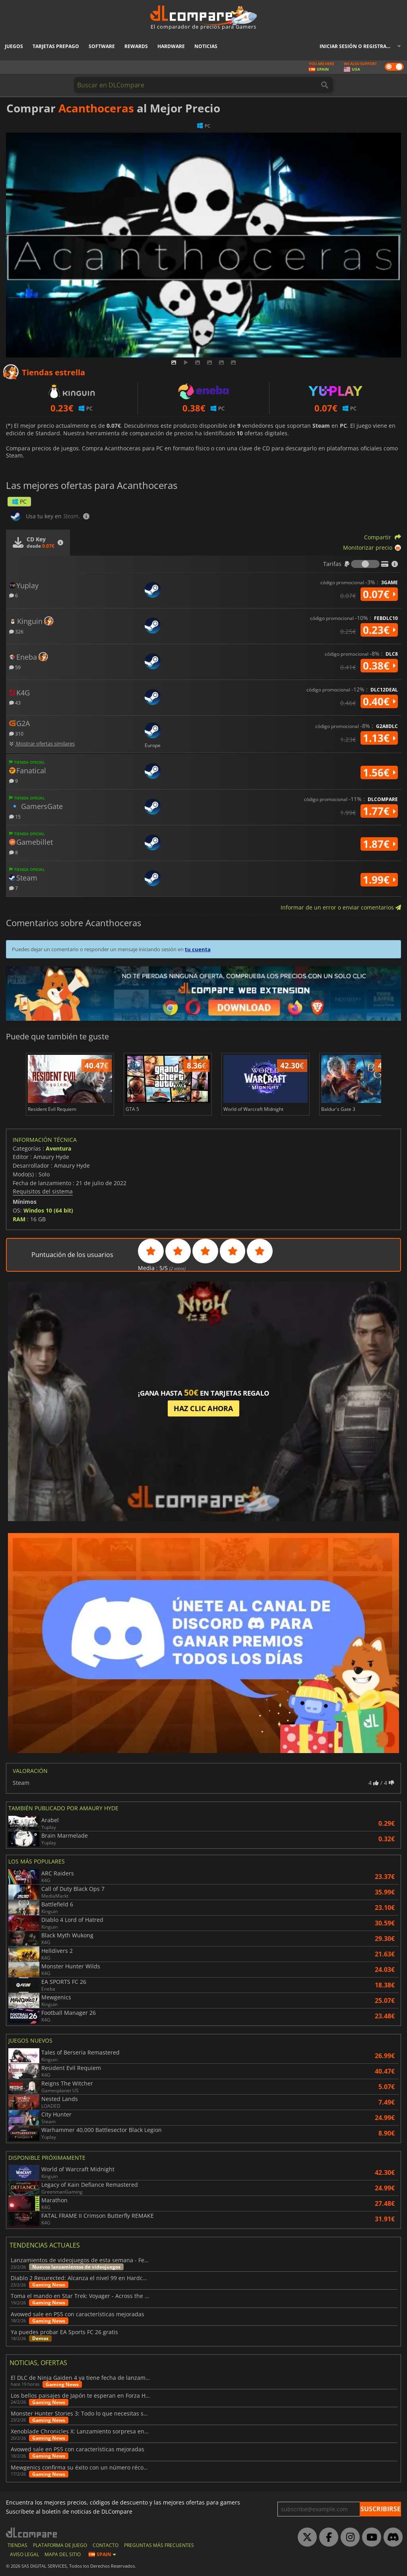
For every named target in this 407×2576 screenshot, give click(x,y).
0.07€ (379, 594)
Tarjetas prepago (56, 46)
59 (15, 667)
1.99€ (379, 879)
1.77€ (379, 811)
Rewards (136, 46)
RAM (19, 1219)
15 (15, 816)
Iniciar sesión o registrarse (357, 46)
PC (19, 501)
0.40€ (379, 701)
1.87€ (379, 844)
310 (16, 733)
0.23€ (379, 630)
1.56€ (379, 772)
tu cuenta (198, 949)
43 (15, 702)
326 (16, 631)
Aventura (58, 1148)
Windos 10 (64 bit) (48, 1210)
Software (102, 46)
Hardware (171, 46)
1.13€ (379, 738)
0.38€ (379, 665)
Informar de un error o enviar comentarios (341, 907)
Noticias (205, 46)
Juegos (14, 46)
